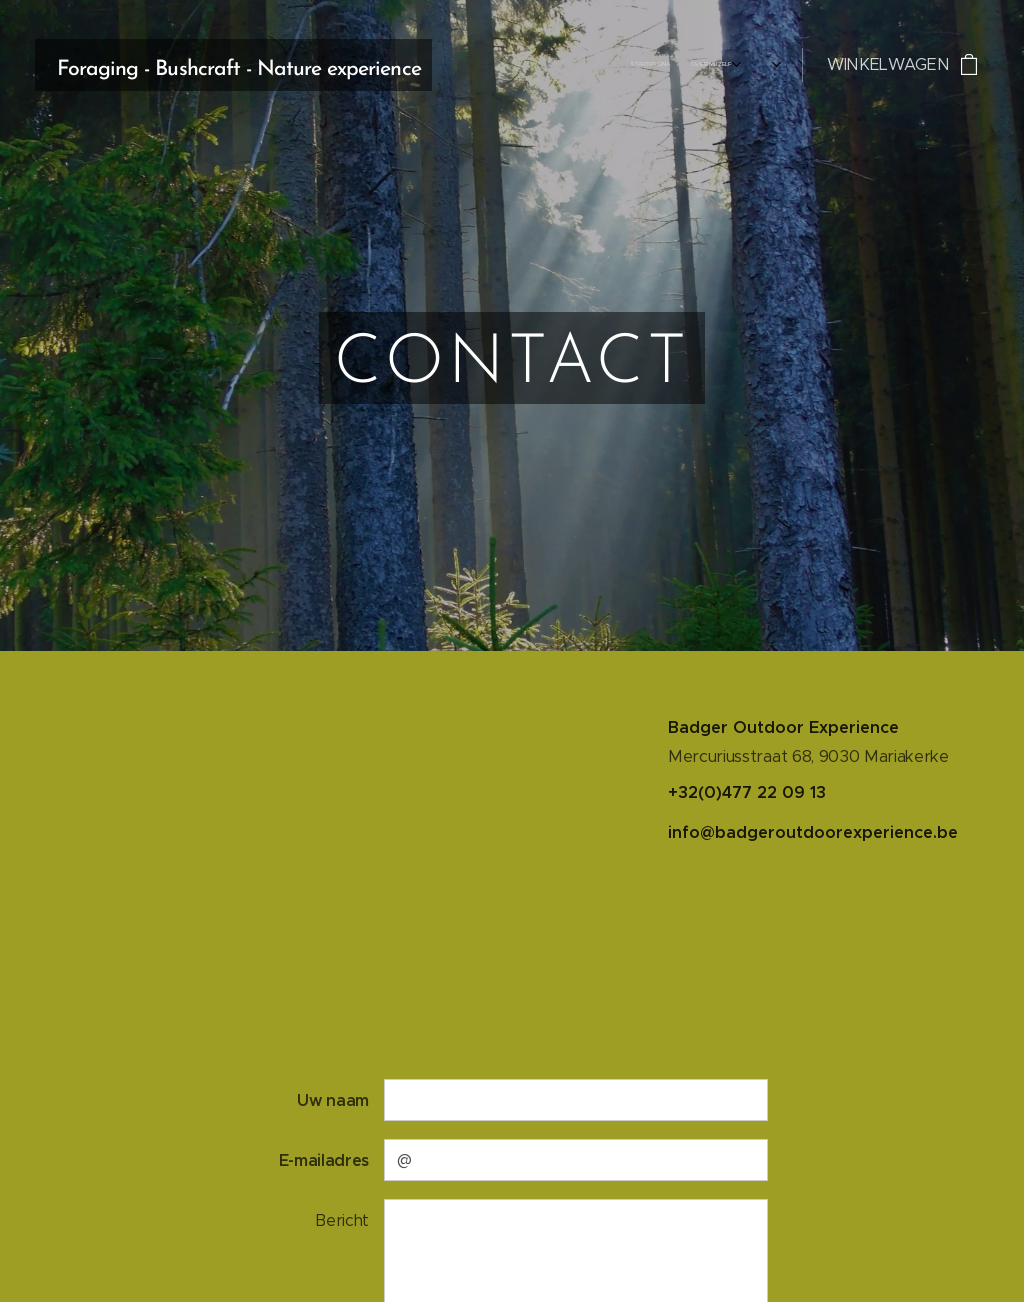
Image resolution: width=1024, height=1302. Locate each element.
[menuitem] (679, 65)
